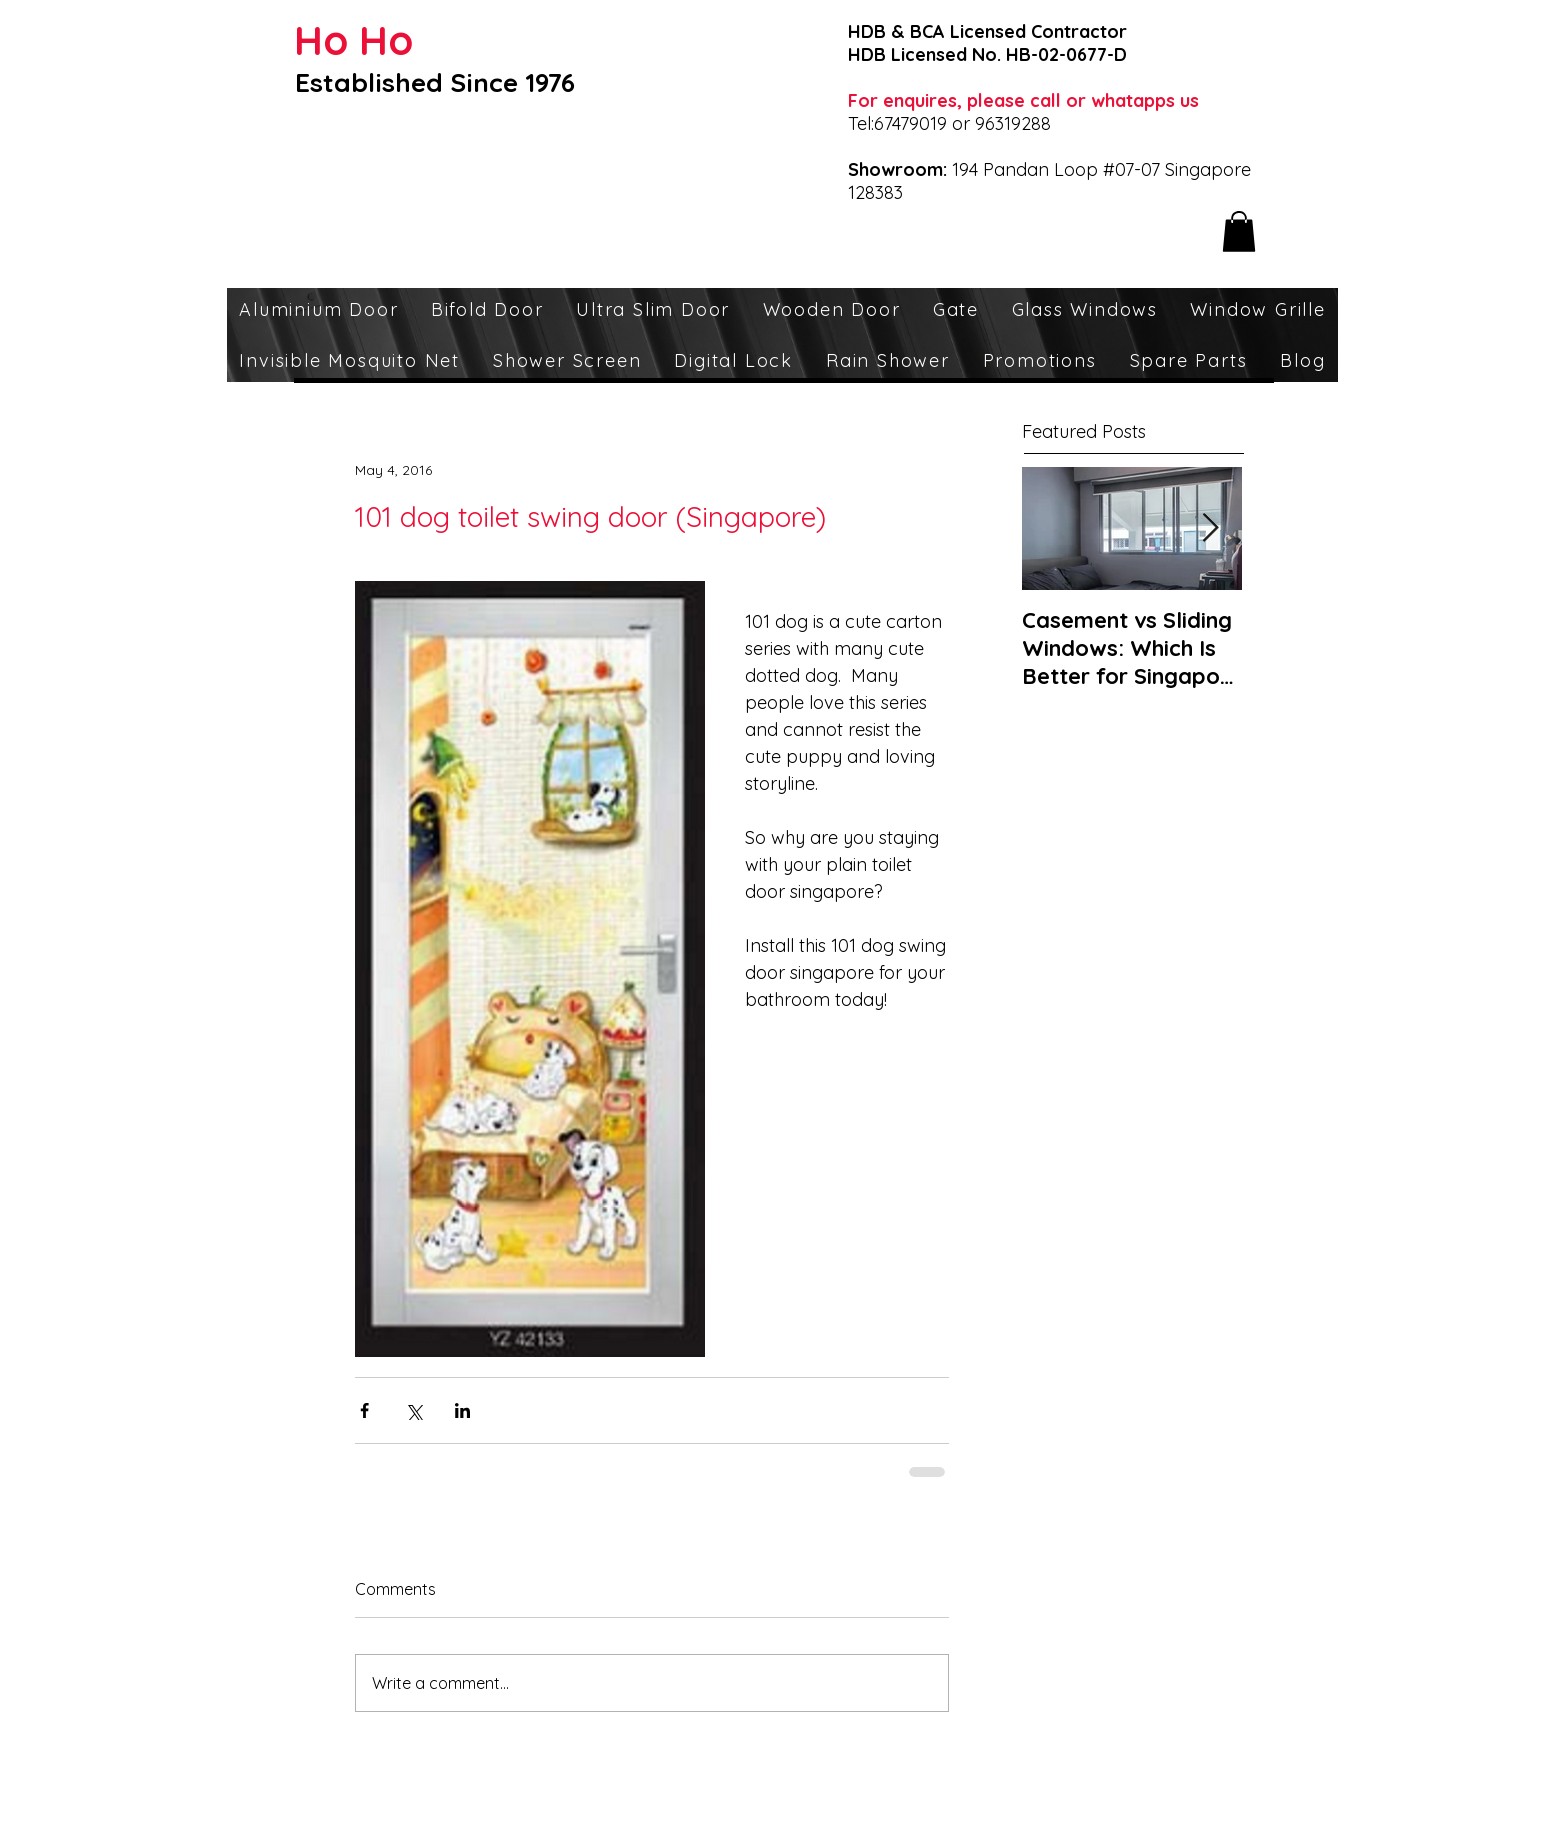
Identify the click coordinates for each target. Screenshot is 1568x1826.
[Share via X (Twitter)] (413, 1410)
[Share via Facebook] (364, 1410)
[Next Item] (1210, 528)
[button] (1239, 231)
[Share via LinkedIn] (462, 1410)
